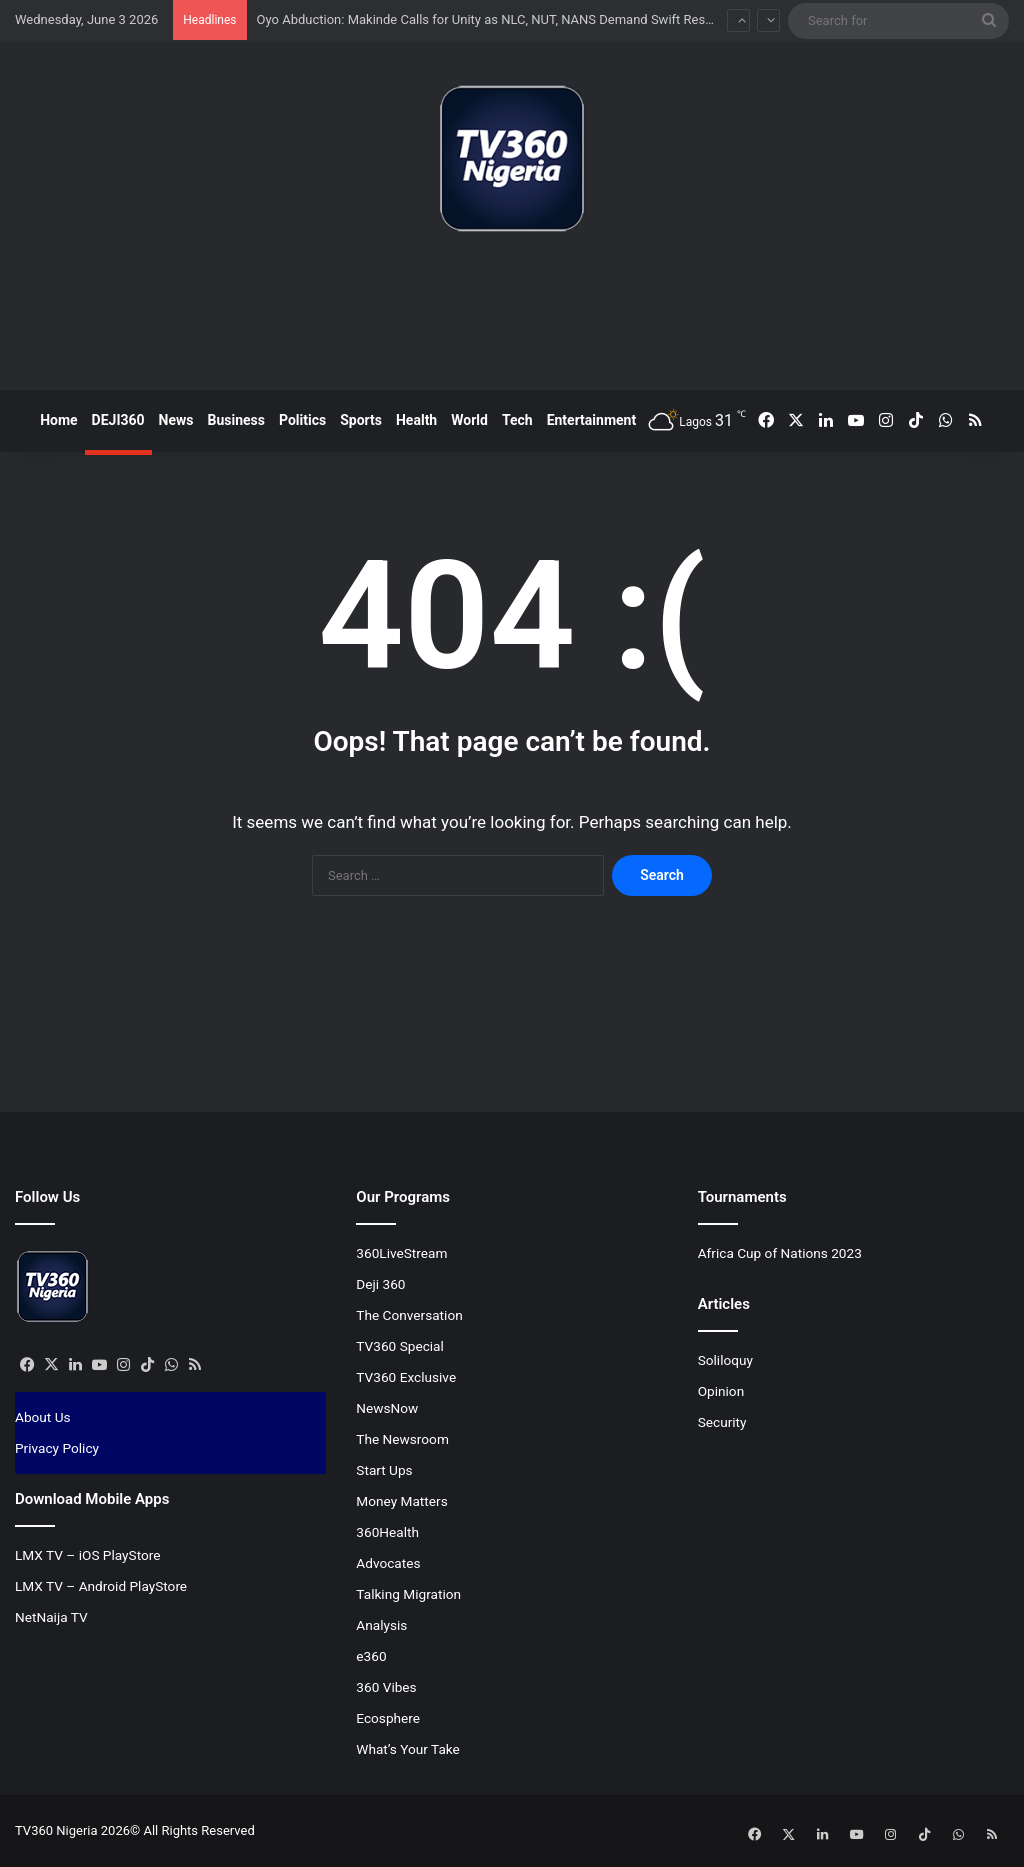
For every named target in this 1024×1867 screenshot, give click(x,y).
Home (58, 420)
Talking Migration (408, 1594)
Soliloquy (725, 1360)
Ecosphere (388, 1718)
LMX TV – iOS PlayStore (88, 1555)
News (176, 420)
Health (416, 420)
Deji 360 (380, 1284)
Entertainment (592, 420)
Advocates (388, 1563)
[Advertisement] (512, 319)
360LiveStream (401, 1253)
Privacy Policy (57, 1448)
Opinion (721, 1391)
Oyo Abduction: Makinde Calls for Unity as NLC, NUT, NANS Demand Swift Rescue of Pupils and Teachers (559, 19)
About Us (43, 1417)
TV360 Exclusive (406, 1377)
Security (722, 1422)
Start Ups (384, 1470)
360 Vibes (386, 1687)
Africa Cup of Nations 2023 (780, 1253)
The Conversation (409, 1315)
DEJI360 (118, 420)
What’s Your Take (408, 1749)
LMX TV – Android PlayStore (101, 1586)
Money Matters (401, 1501)
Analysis (381, 1625)
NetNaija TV (51, 1617)
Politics (302, 420)
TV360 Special (400, 1346)
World (469, 420)
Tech (517, 420)
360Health (387, 1532)
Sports (361, 420)
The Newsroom (402, 1439)
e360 (371, 1656)
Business (236, 420)
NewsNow (387, 1408)
